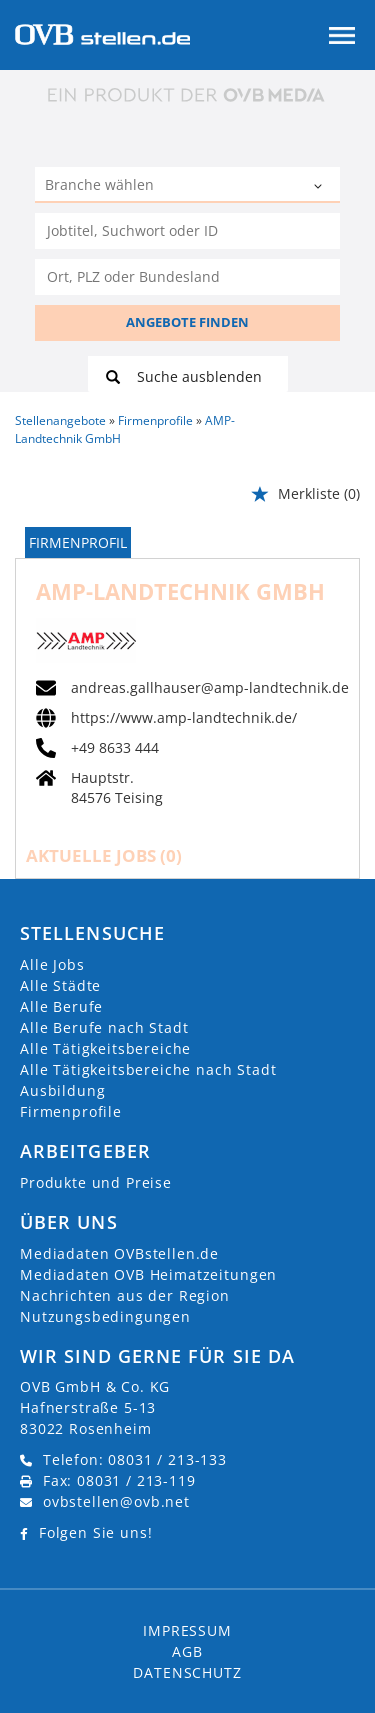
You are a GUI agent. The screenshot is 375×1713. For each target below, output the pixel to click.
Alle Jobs (52, 964)
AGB (187, 1651)
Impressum (187, 1630)
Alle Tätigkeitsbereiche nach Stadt (148, 1069)
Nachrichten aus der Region (125, 1295)
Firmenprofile (71, 1111)
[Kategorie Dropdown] (320, 187)
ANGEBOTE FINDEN (187, 322)
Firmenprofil (78, 542)
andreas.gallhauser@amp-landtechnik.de (210, 688)
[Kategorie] (167, 187)
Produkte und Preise (96, 1182)
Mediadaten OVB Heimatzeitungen (148, 1274)
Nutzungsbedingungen (105, 1316)
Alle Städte (60, 985)
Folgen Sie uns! (96, 1532)
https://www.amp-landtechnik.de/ (184, 718)
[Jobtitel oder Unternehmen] (187, 231)
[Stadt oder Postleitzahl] (187, 277)
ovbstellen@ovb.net (116, 1501)
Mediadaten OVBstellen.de (119, 1253)
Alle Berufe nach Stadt (104, 1027)
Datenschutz (187, 1672)
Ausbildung (62, 1090)
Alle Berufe (61, 1006)
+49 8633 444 (115, 748)
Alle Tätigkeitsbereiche (105, 1048)
